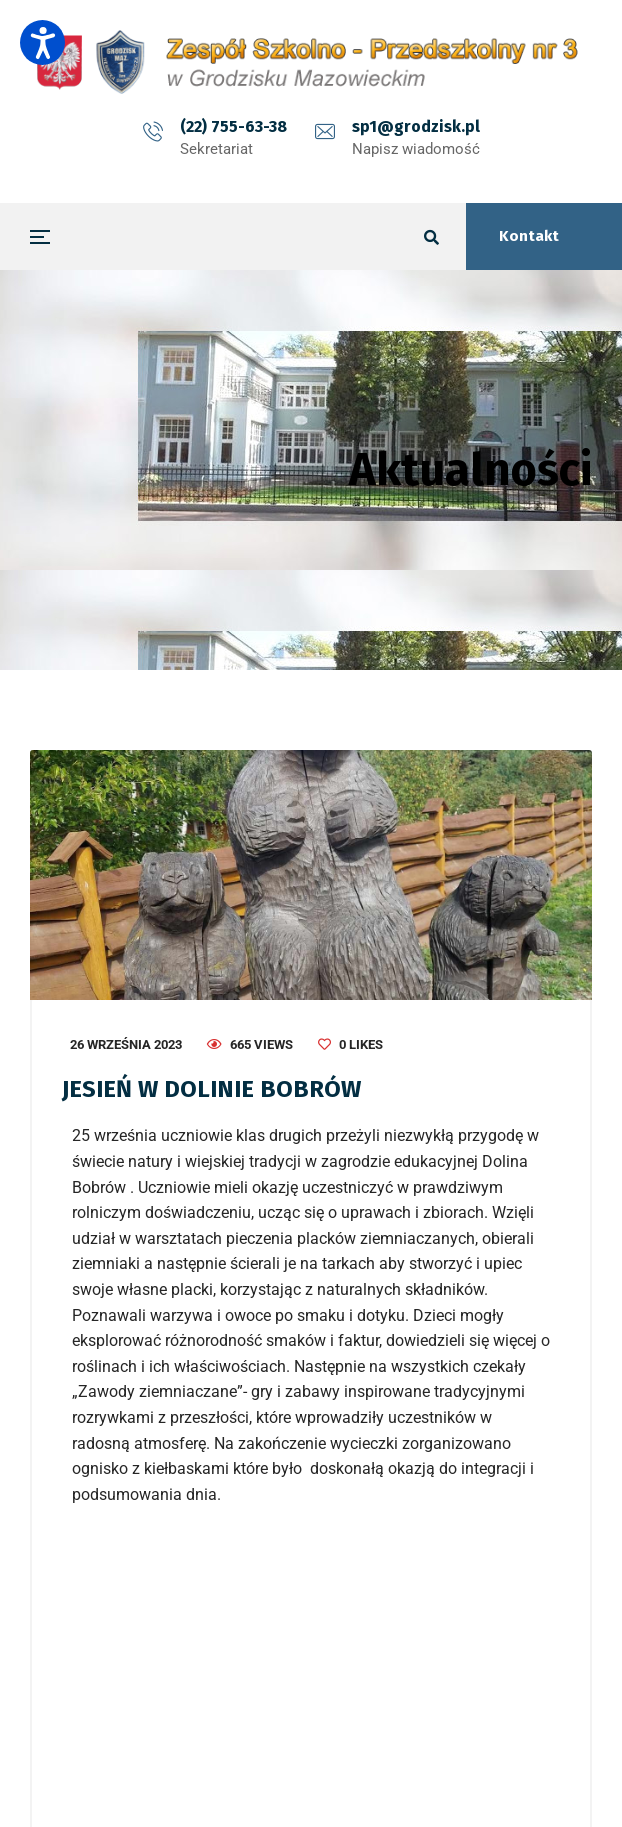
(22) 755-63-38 (233, 126)
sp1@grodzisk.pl (416, 126)
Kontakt (529, 236)
